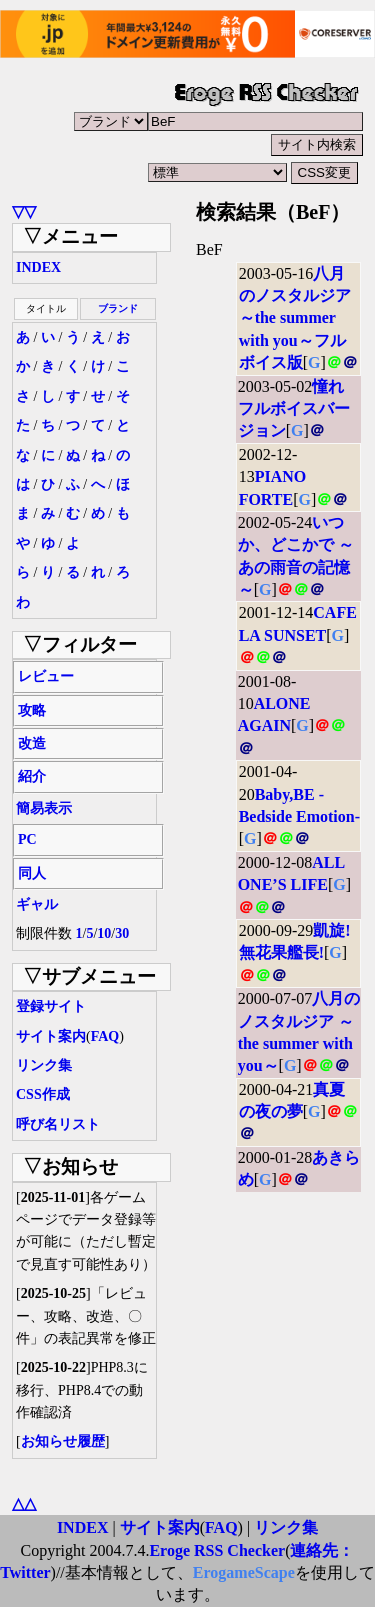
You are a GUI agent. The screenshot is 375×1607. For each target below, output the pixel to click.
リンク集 (44, 1065)
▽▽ (24, 211)
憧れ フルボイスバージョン (294, 409)
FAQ (105, 1036)
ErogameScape (244, 1572)
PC (27, 839)
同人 (32, 873)
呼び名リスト (58, 1124)
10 (104, 933)
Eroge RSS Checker (217, 1550)
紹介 (32, 776)
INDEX (38, 267)
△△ (24, 1503)
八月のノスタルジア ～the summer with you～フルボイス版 (295, 318)
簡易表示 (44, 808)
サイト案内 (51, 1036)
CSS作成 (43, 1094)
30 (122, 933)
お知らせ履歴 (63, 1441)
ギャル (37, 904)
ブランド (118, 308)
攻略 (32, 710)
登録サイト (51, 1006)
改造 (32, 743)
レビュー (46, 676)
